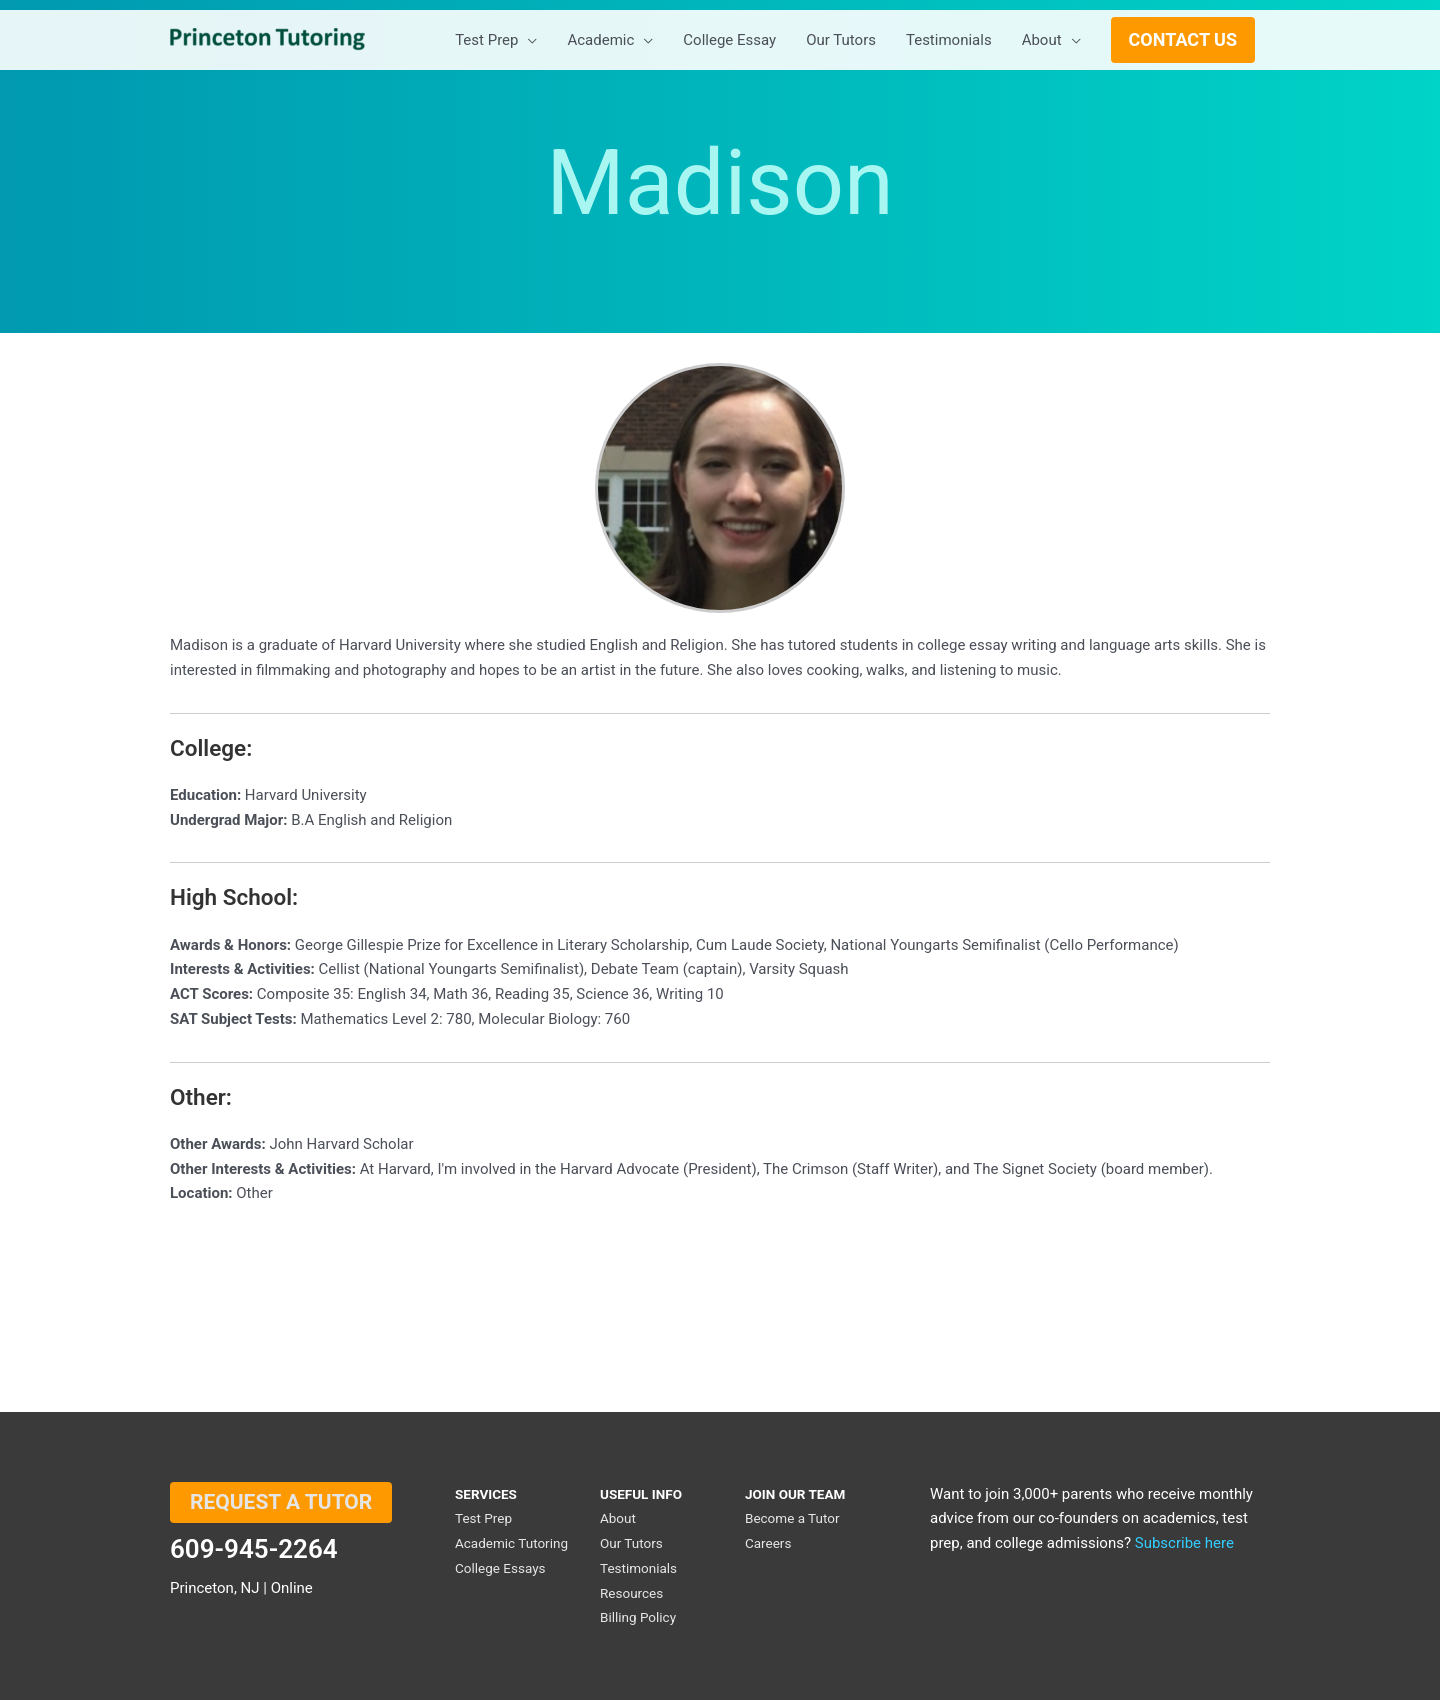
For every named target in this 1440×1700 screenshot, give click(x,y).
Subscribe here (1184, 1543)
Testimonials (638, 1568)
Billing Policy (638, 1617)
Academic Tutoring (511, 1543)
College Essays (500, 1568)
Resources (631, 1593)
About (618, 1518)
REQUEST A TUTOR (281, 1502)
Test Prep (483, 1518)
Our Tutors (631, 1543)
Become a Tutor (792, 1518)
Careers (768, 1543)
